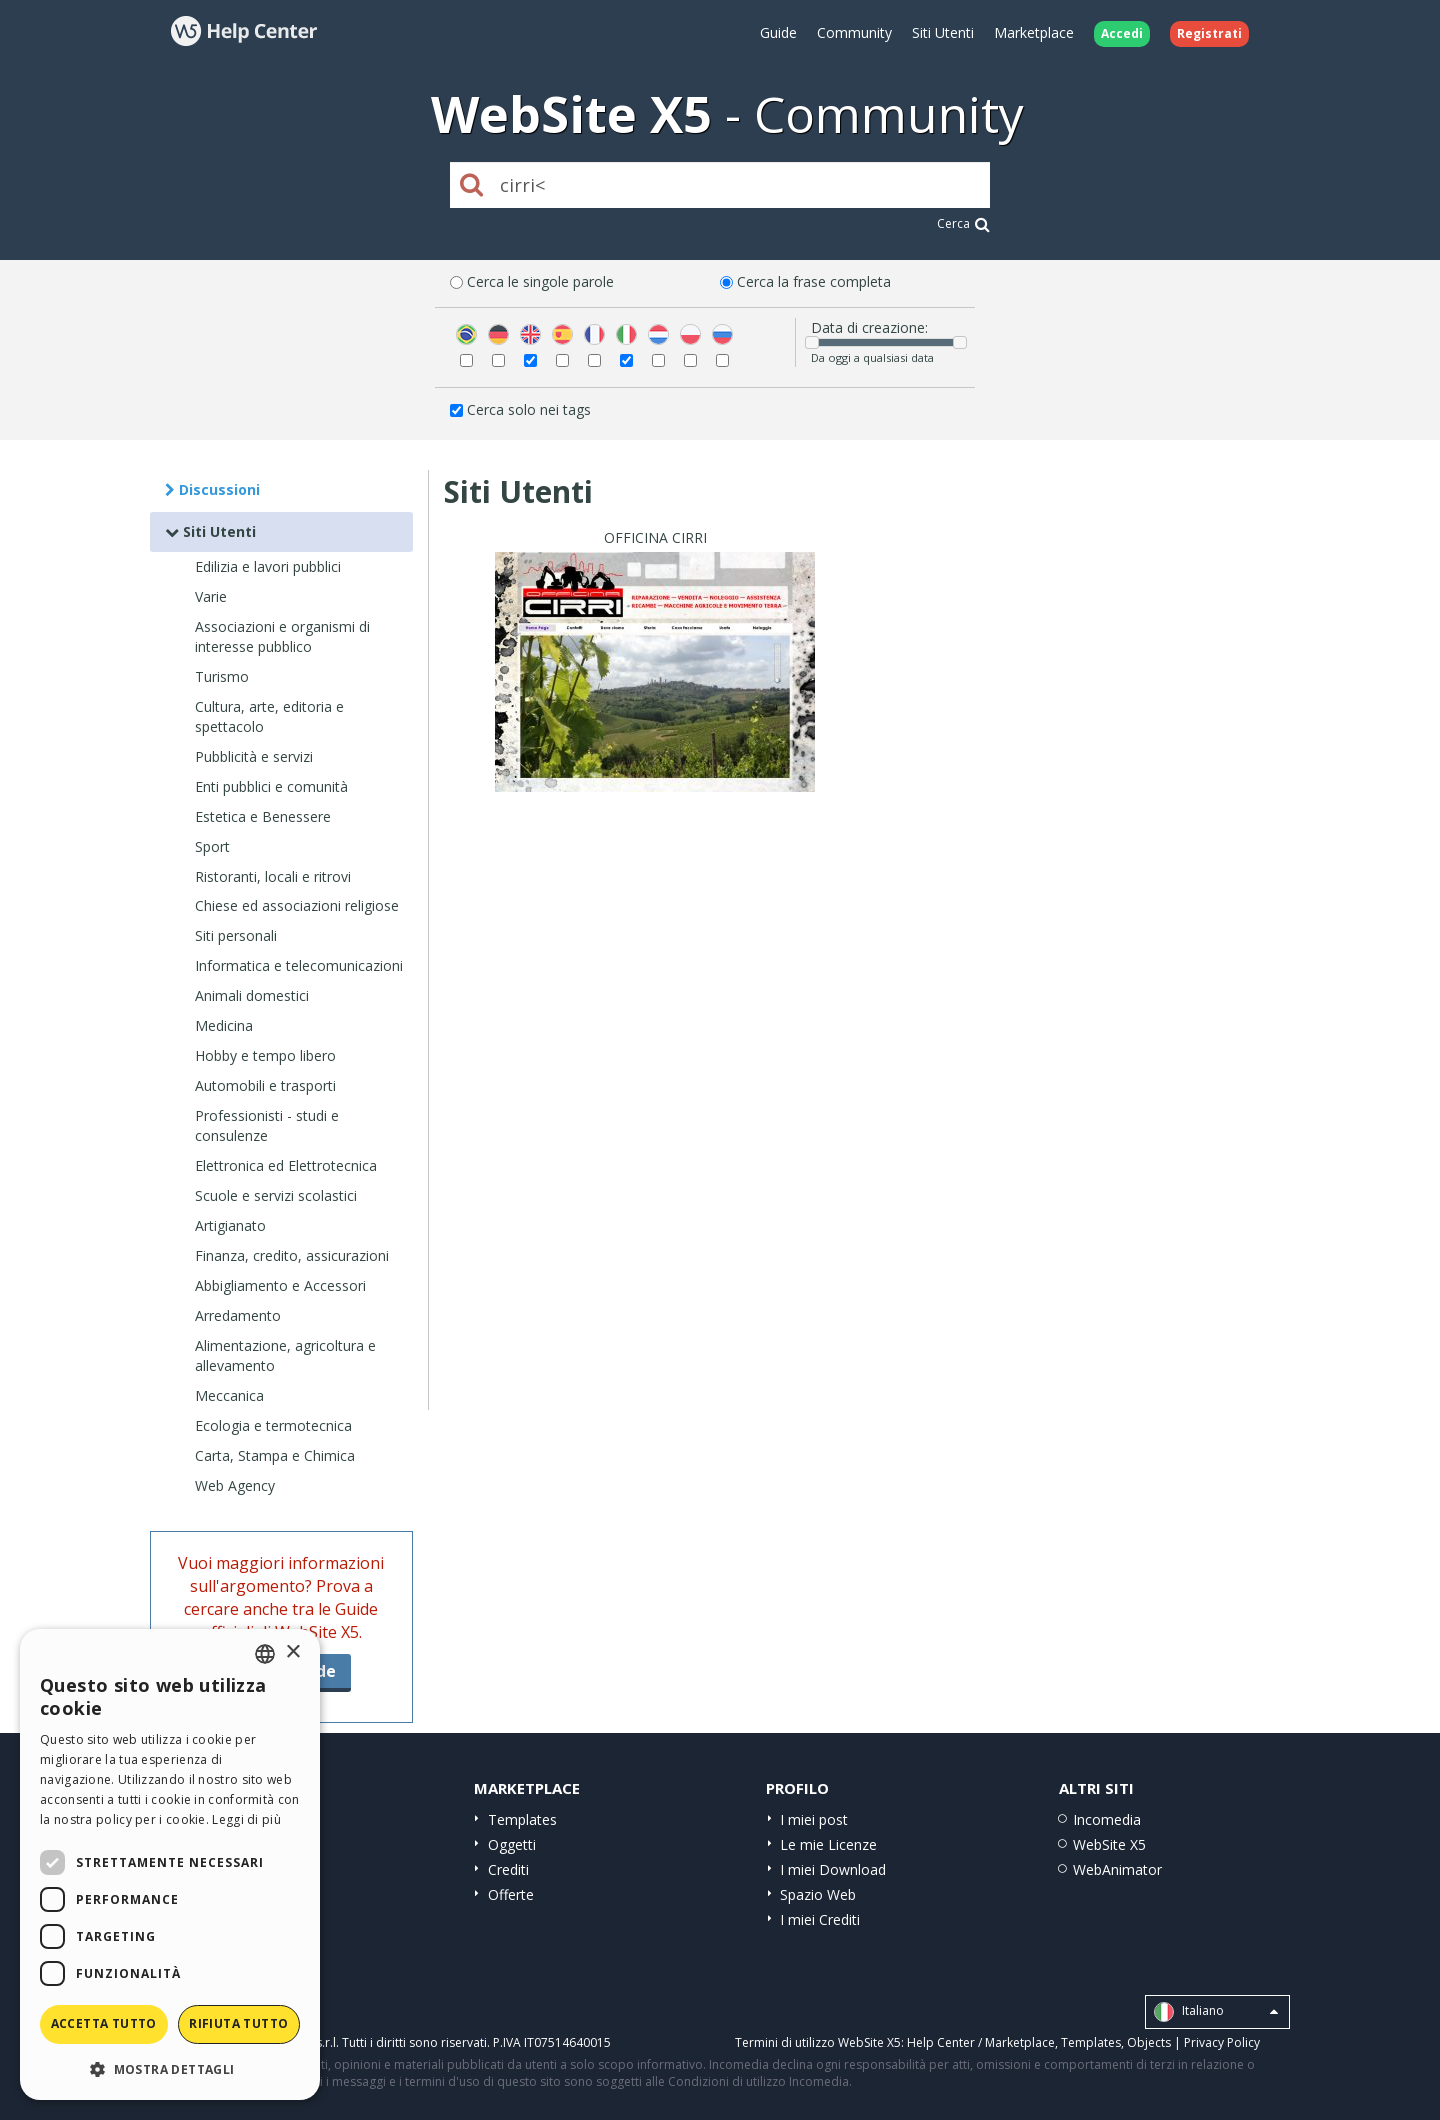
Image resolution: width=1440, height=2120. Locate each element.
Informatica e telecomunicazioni (299, 965)
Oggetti (512, 1844)
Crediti (508, 1869)
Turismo (222, 676)
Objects (1149, 2042)
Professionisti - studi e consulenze (267, 1125)
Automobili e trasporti (265, 1085)
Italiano (1216, 2012)
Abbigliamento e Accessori (280, 1285)
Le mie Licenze (828, 1844)
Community (854, 32)
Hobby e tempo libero (265, 1055)
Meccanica (229, 1395)
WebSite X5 (1109, 1844)
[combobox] (265, 1654)
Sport (212, 846)
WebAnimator (1117, 1869)
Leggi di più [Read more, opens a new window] (246, 1819)
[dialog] (170, 1864)
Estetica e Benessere (263, 816)
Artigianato (230, 1225)
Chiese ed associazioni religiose (297, 905)
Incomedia (1107, 1819)
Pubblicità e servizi (254, 756)
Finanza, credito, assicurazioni (292, 1255)
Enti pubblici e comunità (271, 786)
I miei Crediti (820, 1919)
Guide (778, 32)
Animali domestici (252, 995)
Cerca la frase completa (814, 281)
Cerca (963, 223)
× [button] (292, 1652)
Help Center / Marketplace (981, 2042)
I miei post (814, 1819)
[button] (170, 2068)
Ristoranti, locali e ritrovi (273, 876)
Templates (522, 1819)
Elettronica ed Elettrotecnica (286, 1165)
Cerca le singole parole (540, 281)
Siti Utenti (943, 32)
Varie (211, 596)
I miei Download (833, 1869)
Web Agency (235, 1485)
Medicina (224, 1025)
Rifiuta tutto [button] (238, 2023)
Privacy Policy (1222, 2042)
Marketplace (1034, 32)
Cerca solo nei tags (529, 409)
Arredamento (238, 1315)
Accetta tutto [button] (104, 2023)
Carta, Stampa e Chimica (275, 1455)
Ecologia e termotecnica (273, 1425)
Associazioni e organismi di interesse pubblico (282, 636)
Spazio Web (818, 1894)
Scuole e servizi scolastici (276, 1195)
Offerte (511, 1894)
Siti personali (236, 935)
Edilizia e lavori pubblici (268, 566)
